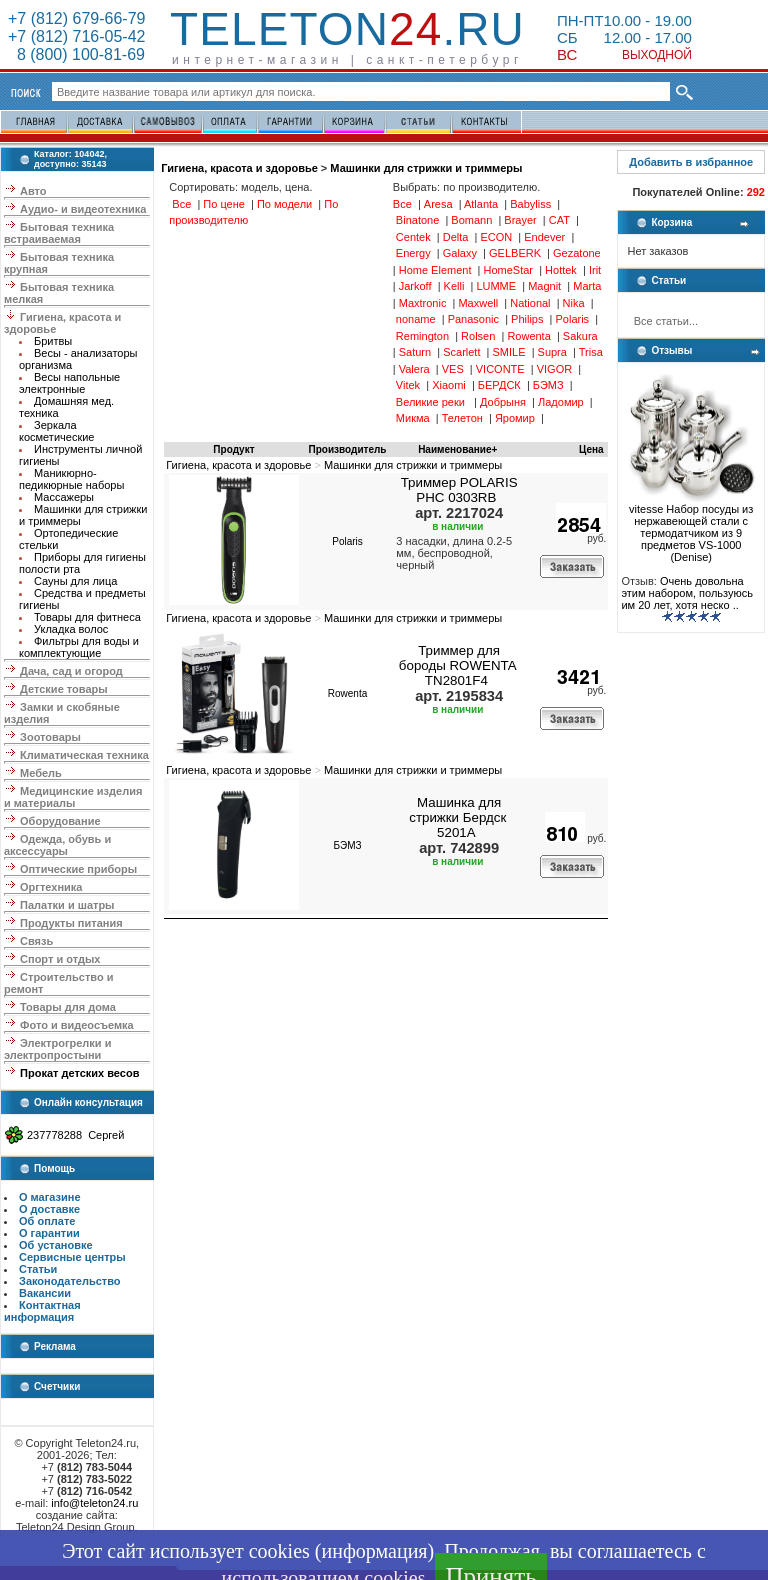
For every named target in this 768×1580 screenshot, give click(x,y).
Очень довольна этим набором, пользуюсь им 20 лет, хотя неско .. (687, 593)
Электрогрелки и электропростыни (57, 1049)
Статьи (38, 1269)
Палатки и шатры (67, 905)
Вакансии (45, 1293)
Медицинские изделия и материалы (73, 797)
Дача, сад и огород (71, 671)
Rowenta (347, 693)
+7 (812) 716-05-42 (76, 36)
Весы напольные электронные (69, 383)
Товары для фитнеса (87, 617)
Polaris (347, 541)
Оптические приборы (78, 869)
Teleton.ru (347, 29)
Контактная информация (42, 1311)
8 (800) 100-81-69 (76, 54)
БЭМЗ (348, 845)
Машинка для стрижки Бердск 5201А (457, 817)
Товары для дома (68, 1007)
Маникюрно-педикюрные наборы (71, 479)
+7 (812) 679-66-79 (76, 18)
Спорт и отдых (60, 959)
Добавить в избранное (691, 162)
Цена (591, 449)
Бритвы (53, 341)
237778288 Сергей (75, 1135)
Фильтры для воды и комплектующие (79, 647)
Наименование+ (457, 449)
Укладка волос (71, 629)
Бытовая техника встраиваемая (59, 233)
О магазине (50, 1197)
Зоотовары (50, 737)
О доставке (49, 1209)
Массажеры (64, 497)
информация (374, 1551)
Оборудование (60, 821)
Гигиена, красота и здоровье (239, 168)
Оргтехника (51, 887)
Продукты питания (71, 923)
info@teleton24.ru (94, 1503)
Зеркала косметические (56, 431)
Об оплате (47, 1221)
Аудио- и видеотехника (83, 209)
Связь (36, 941)
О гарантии (49, 1233)
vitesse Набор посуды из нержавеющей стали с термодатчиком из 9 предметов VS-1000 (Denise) (691, 528)
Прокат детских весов (79, 1073)
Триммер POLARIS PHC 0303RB (459, 490)
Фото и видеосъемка (77, 1025)
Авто (33, 191)
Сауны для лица (75, 581)
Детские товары (64, 689)
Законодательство (70, 1281)
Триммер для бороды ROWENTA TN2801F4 (458, 665)
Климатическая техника (84, 755)
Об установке (56, 1245)
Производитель (348, 449)
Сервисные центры (72, 1257)
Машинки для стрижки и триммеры (426, 168)
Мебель (41, 773)
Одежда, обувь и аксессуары (57, 845)
